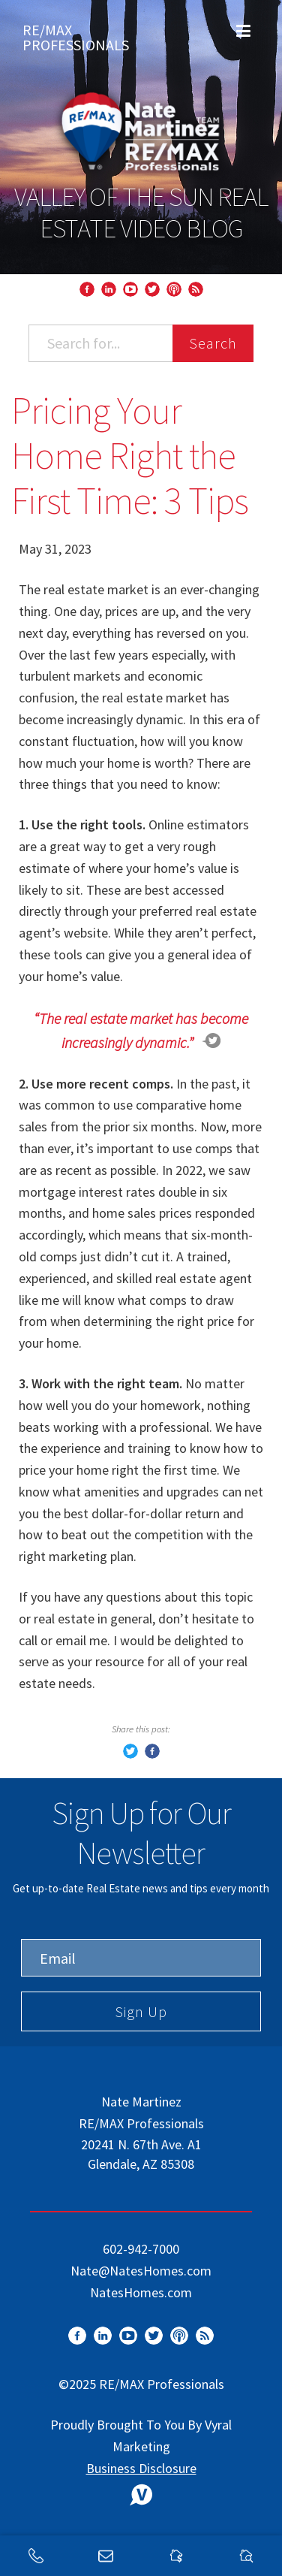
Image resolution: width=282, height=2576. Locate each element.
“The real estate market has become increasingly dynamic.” (141, 1030)
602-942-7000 (141, 2248)
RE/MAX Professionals (75, 33)
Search (213, 343)
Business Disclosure (141, 2468)
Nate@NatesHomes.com (141, 2270)
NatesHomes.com (141, 2292)
